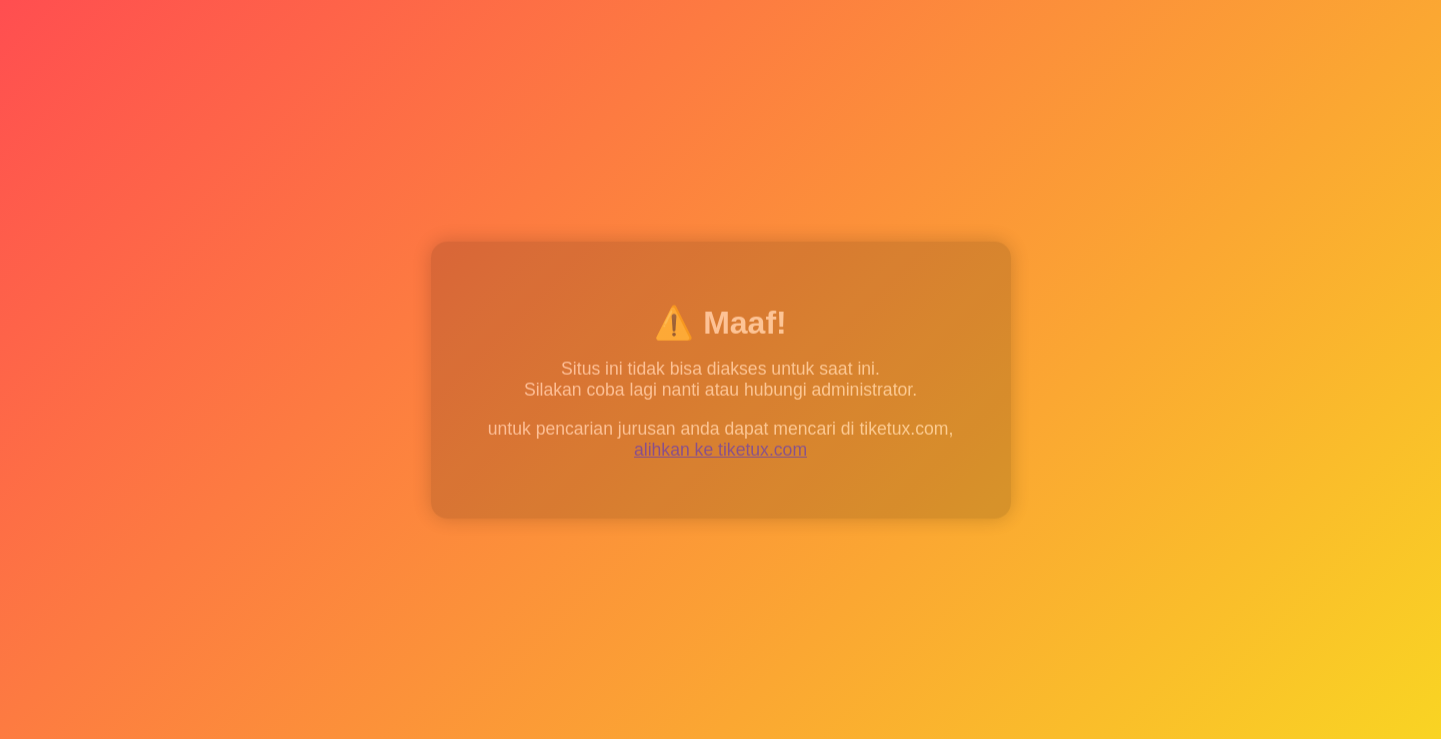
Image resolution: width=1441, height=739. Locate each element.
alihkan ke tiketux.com (720, 452)
